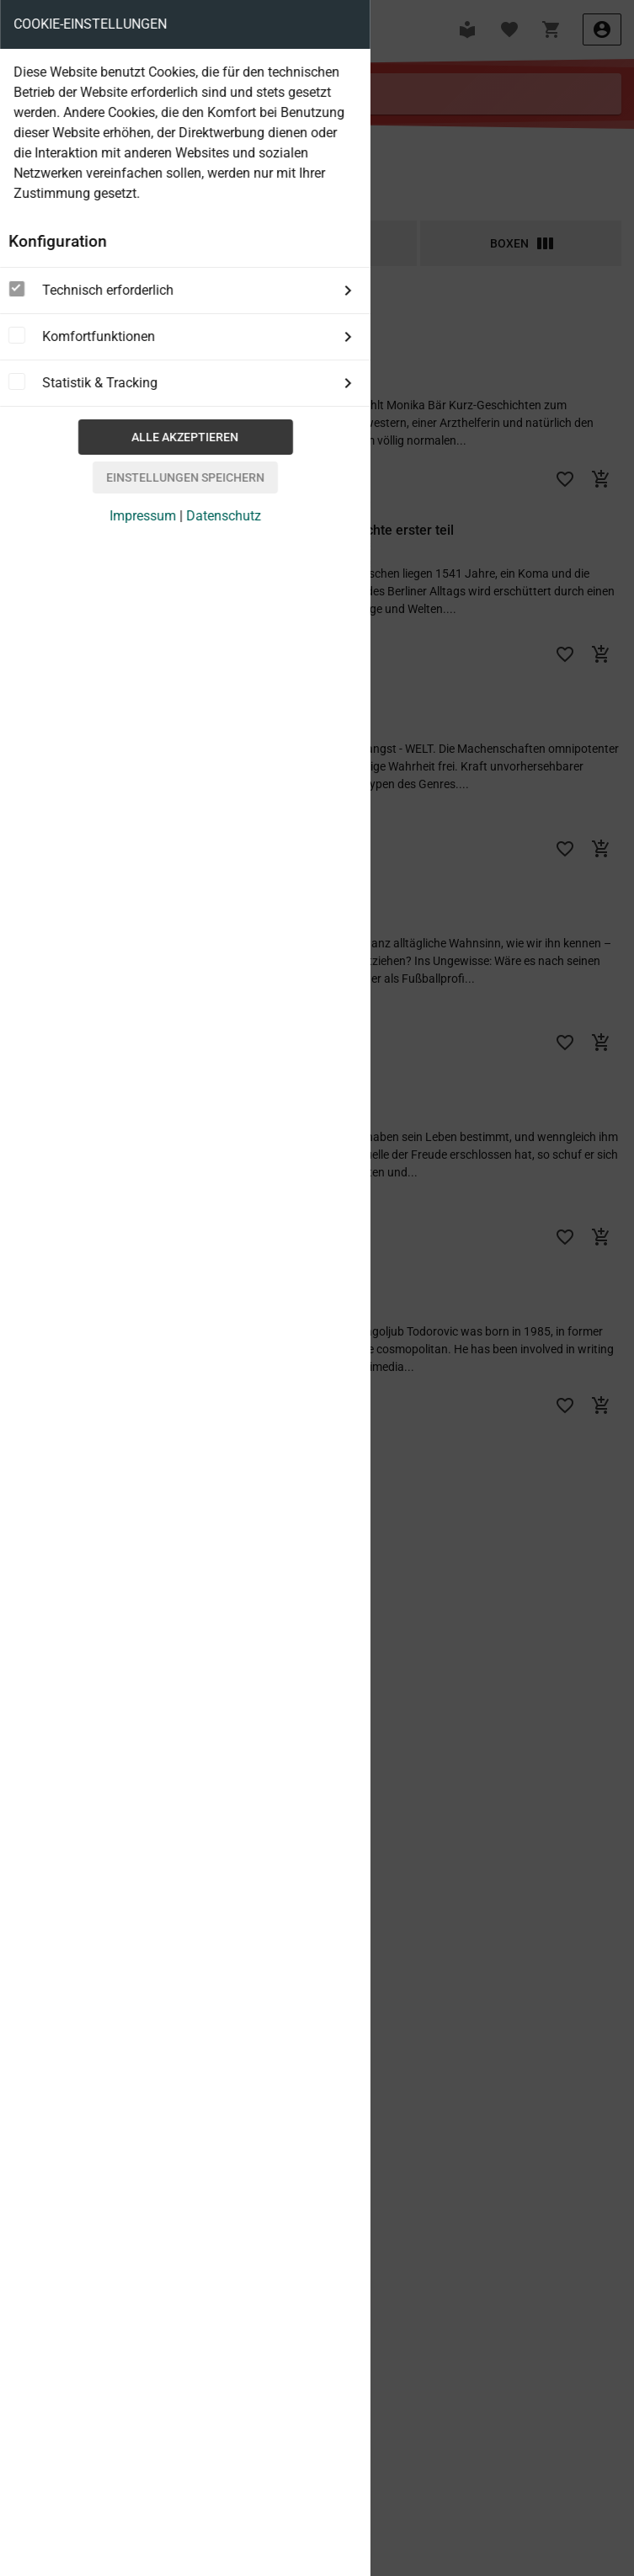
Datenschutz (223, 516)
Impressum (142, 516)
